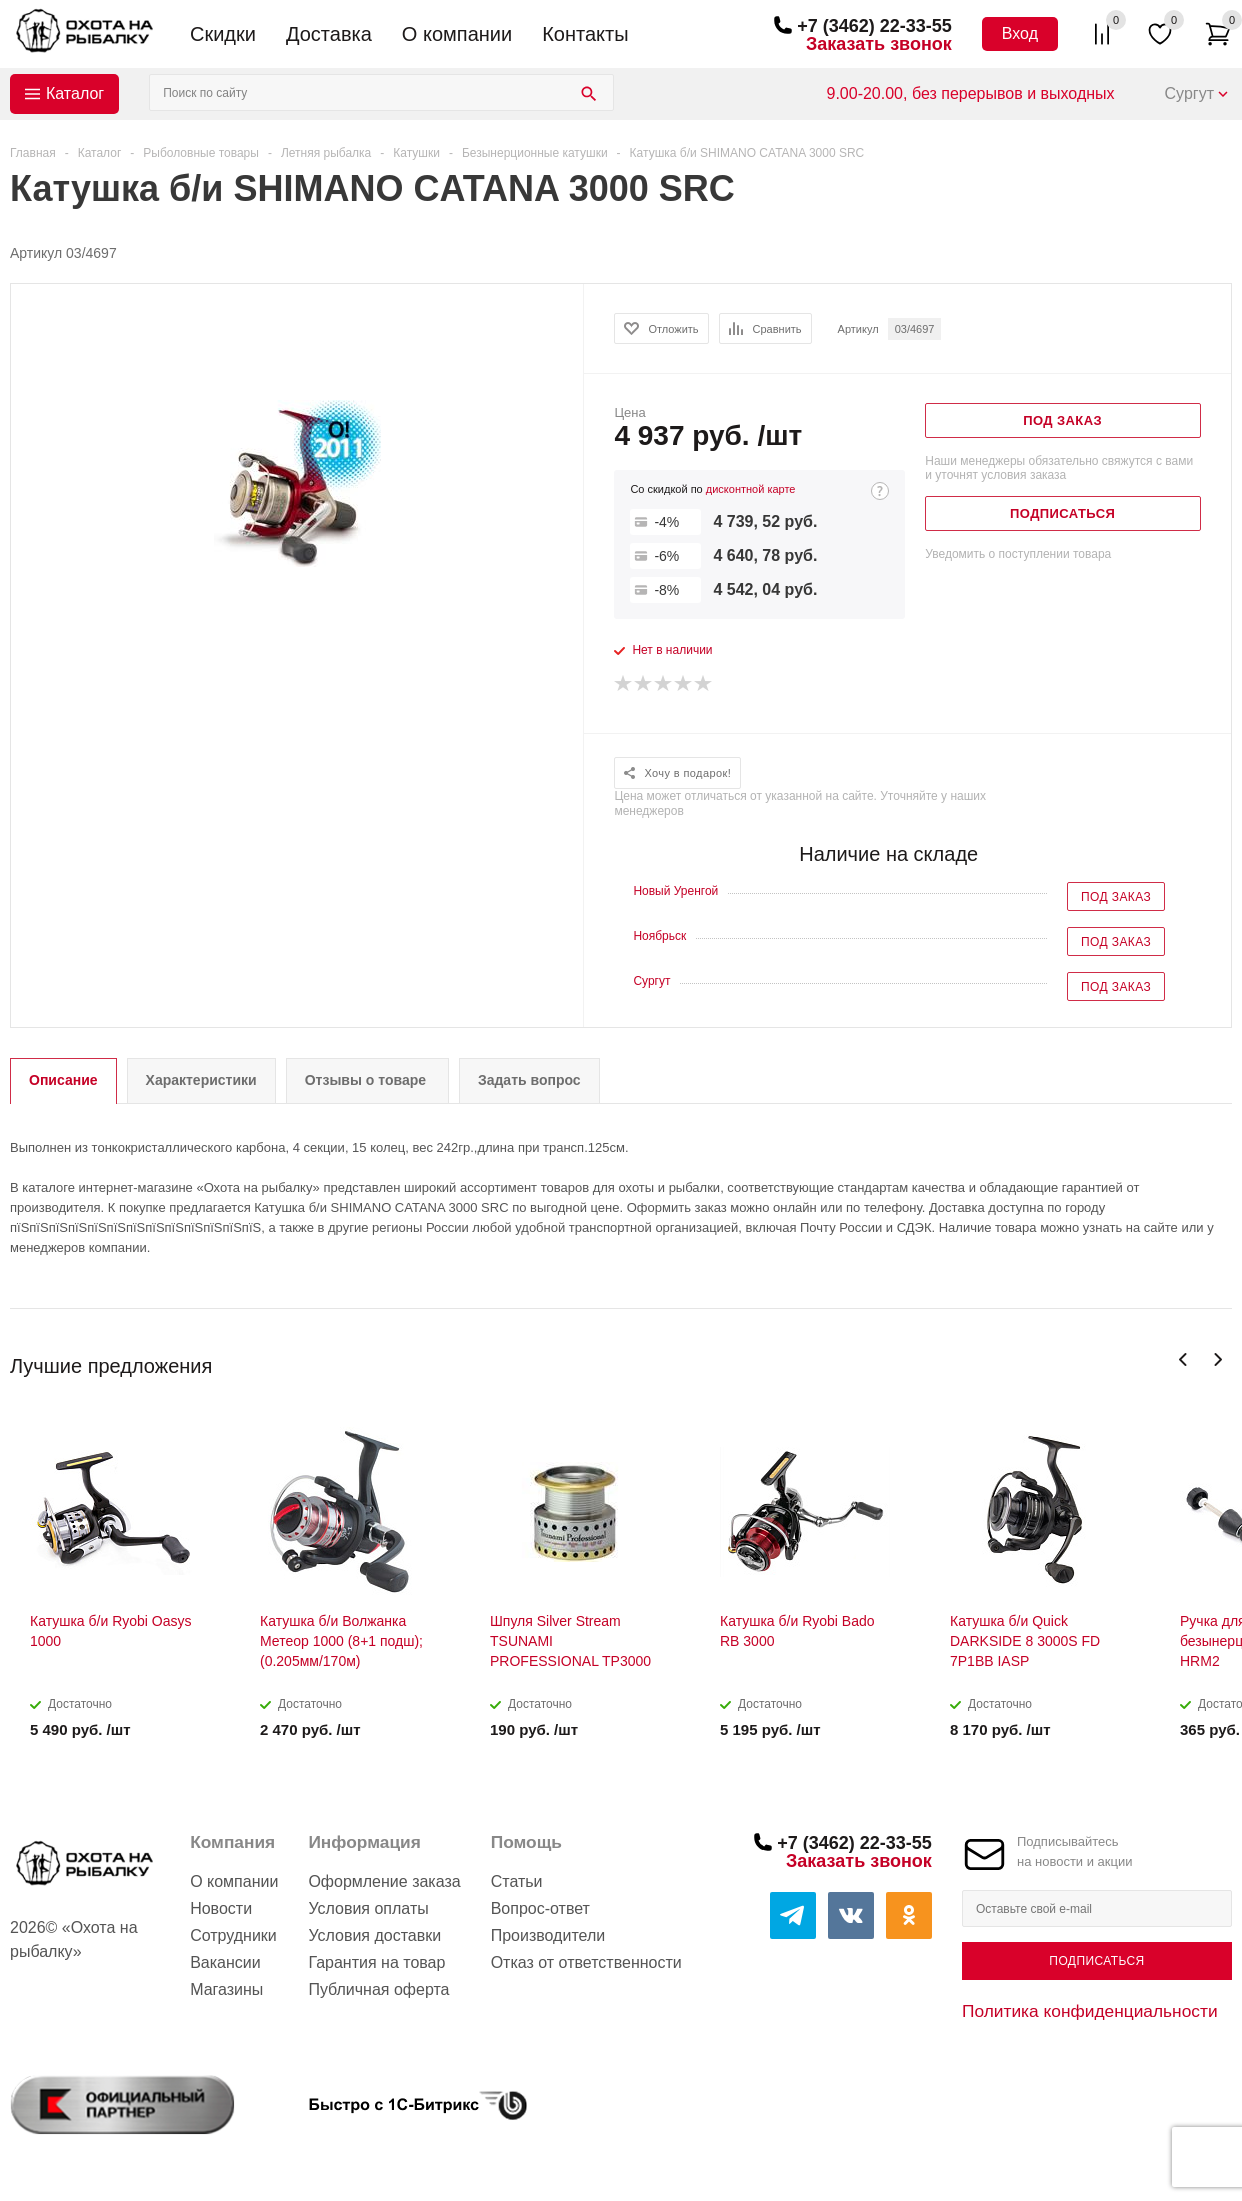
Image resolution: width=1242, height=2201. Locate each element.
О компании (457, 34)
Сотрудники (233, 1935)
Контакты (585, 34)
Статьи (517, 1881)
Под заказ (1116, 897)
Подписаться (1096, 1961)
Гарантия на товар (376, 1962)
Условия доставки (374, 1935)
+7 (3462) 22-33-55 (874, 26)
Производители (548, 1935)
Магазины (226, 1989)
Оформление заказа (384, 1881)
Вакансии (225, 1962)
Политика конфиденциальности (1090, 2011)
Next (1217, 1359)
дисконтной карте (751, 489)
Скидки (223, 34)
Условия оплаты (368, 1908)
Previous (1183, 1359)
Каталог (75, 93)
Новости (221, 1908)
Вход (1020, 33)
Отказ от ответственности (586, 1962)
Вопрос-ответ (540, 1908)
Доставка (329, 34)
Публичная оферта (378, 1989)
